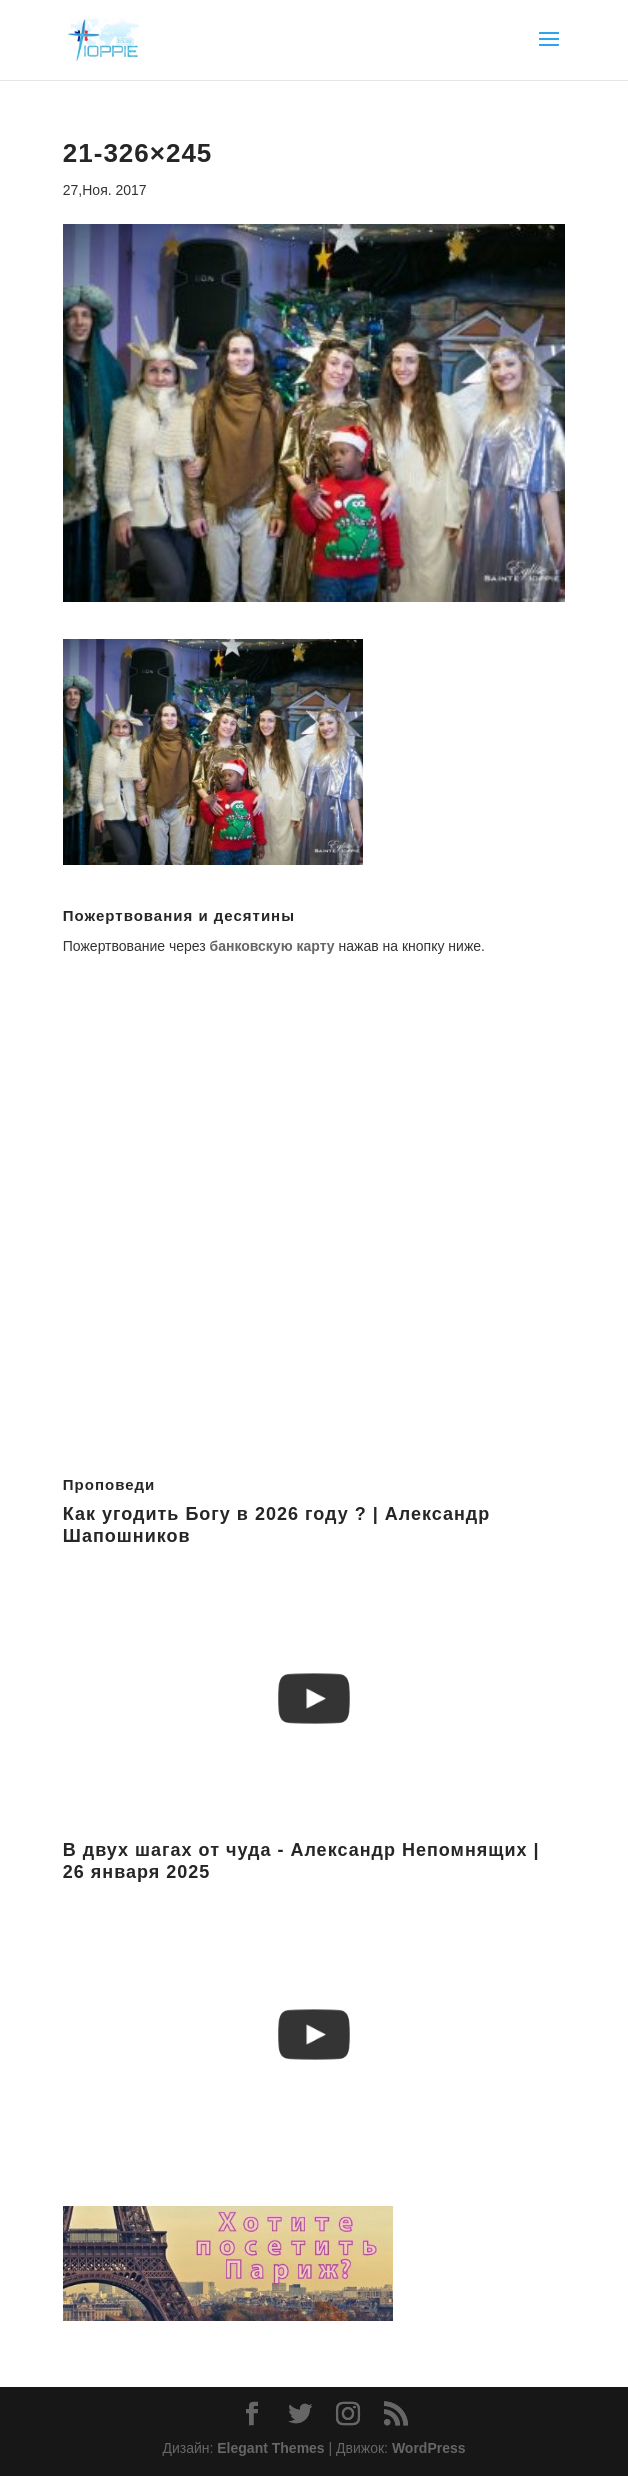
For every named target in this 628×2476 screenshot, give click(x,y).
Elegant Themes (270, 2448)
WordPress (429, 2448)
